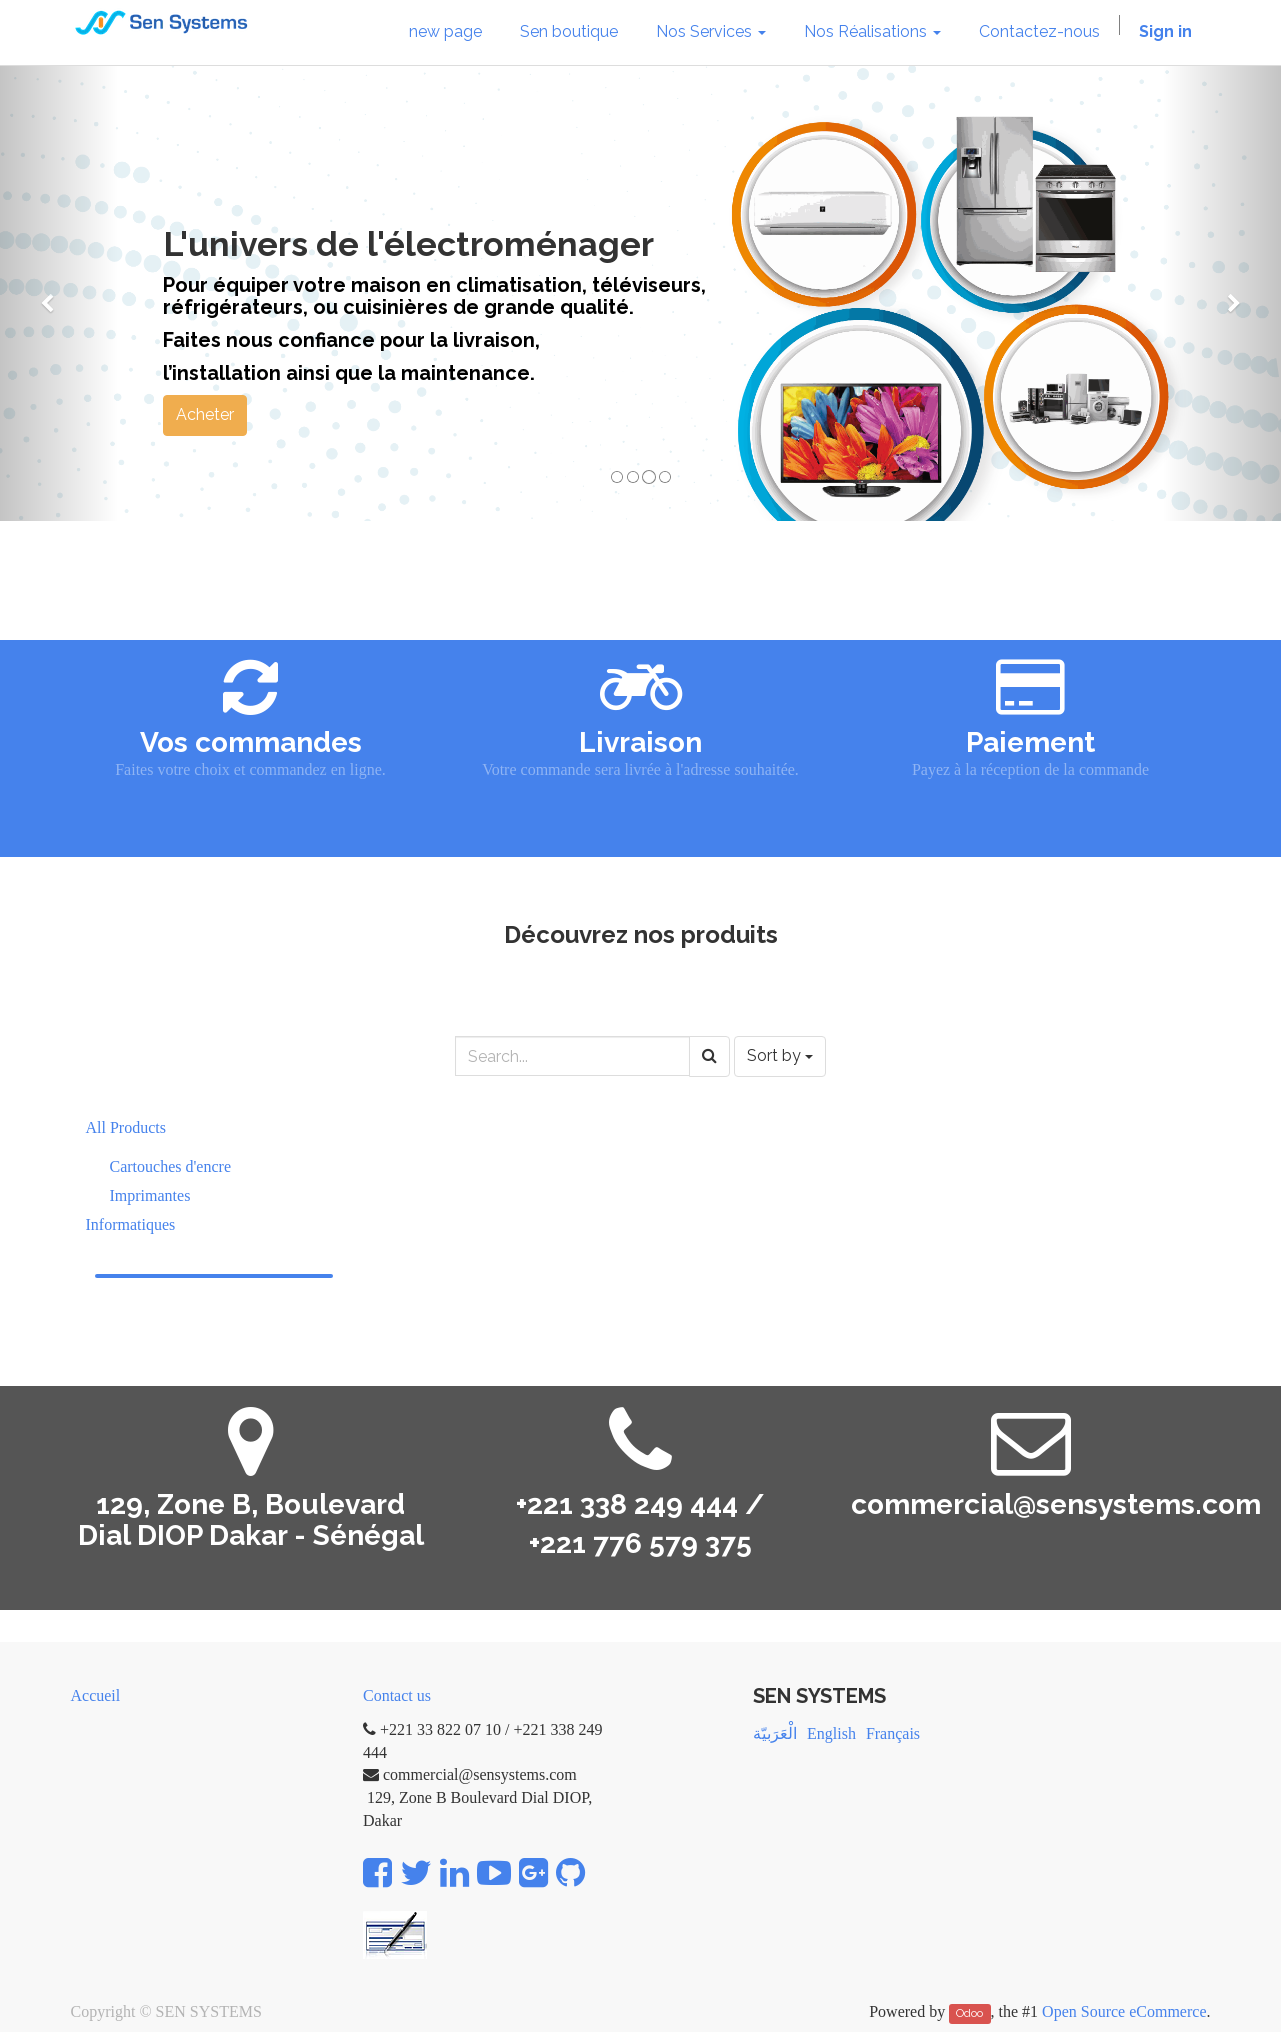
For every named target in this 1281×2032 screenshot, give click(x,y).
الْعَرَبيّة (775, 1733)
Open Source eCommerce (1124, 2011)
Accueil (96, 1695)
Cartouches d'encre (171, 1166)
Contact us (397, 1695)
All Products (126, 1127)
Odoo (969, 2013)
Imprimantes (150, 1195)
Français (893, 1733)
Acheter (205, 414)
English (831, 1733)
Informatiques (131, 1224)
